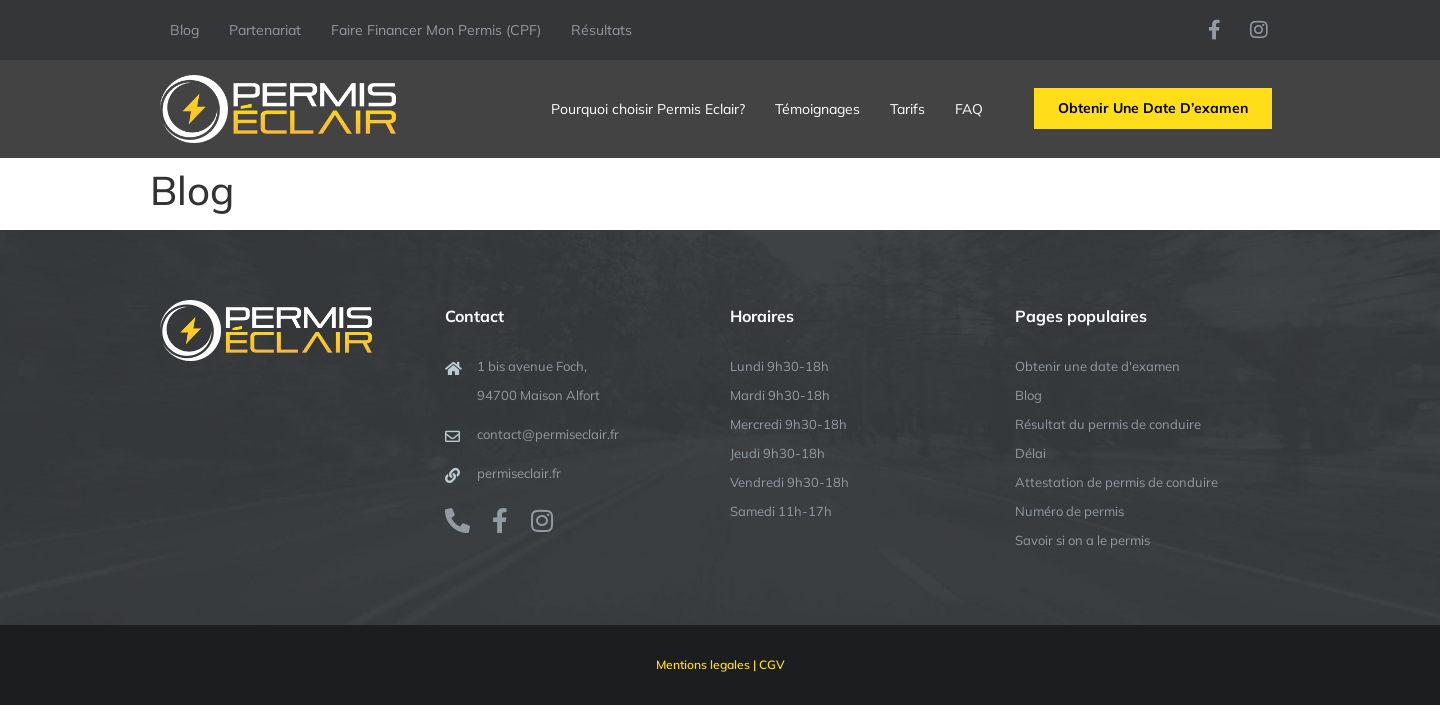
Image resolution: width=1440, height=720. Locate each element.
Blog (184, 30)
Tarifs (907, 109)
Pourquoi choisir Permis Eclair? (648, 109)
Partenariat (265, 30)
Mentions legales (703, 664)
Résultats (601, 30)
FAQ (969, 109)
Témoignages (817, 109)
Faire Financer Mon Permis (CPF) (436, 30)
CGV (772, 664)
